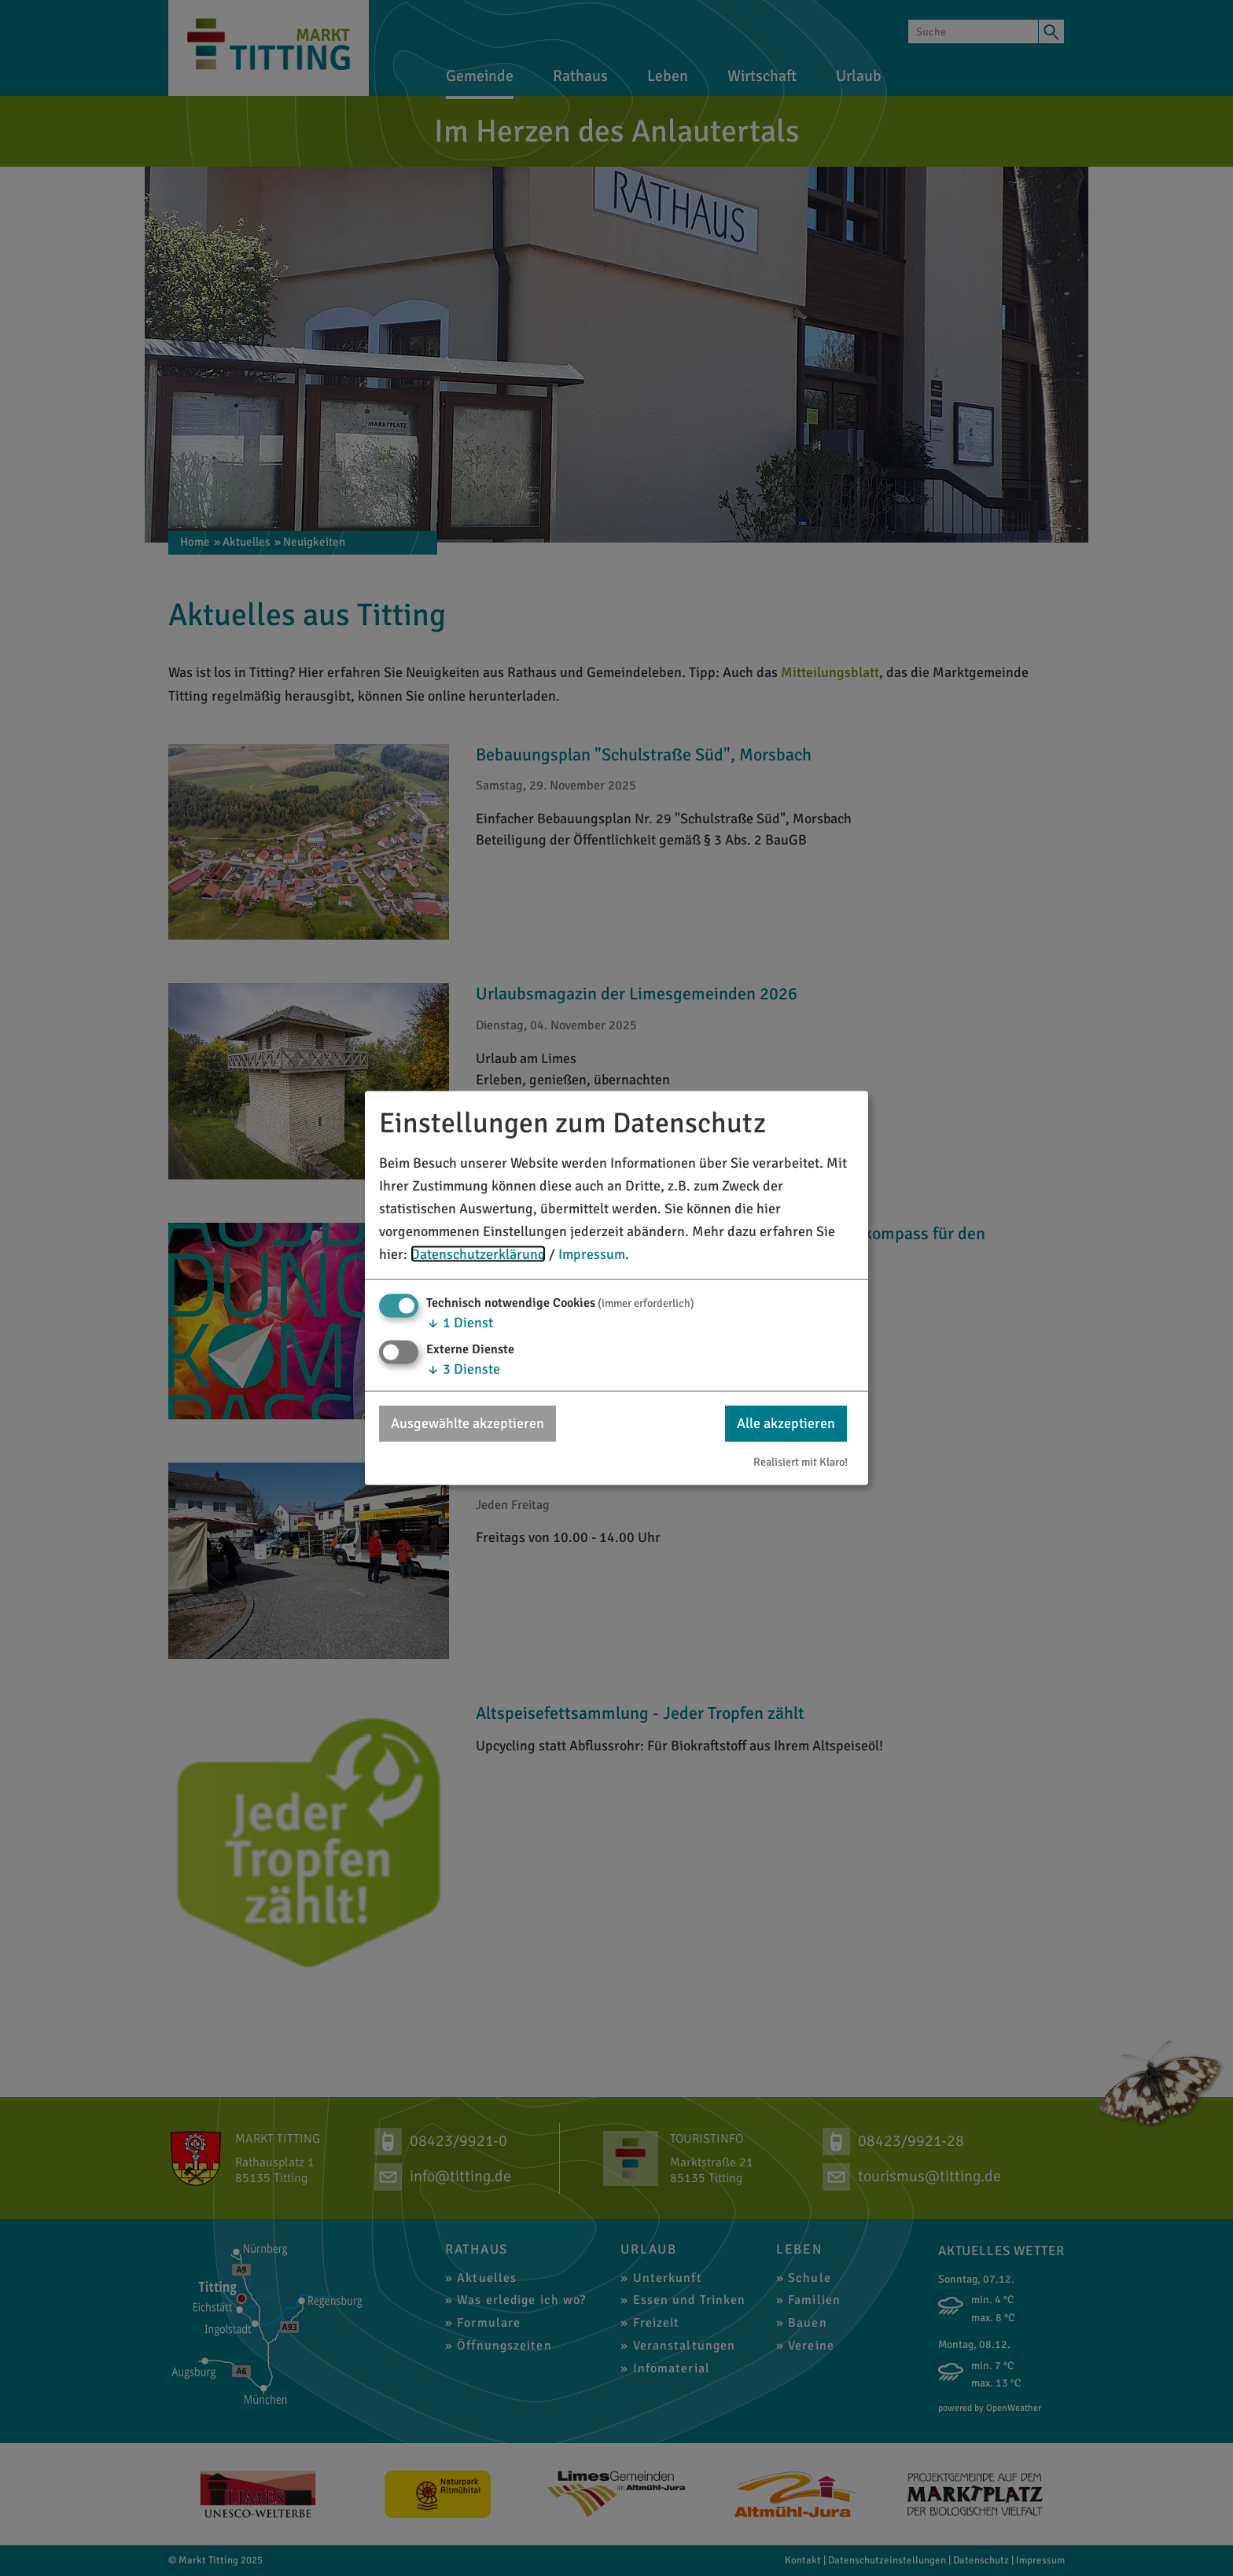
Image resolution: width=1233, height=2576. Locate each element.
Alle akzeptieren (786, 1423)
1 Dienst (459, 1322)
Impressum (591, 1253)
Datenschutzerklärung (478, 1253)
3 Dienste (463, 1369)
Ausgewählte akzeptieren (467, 1423)
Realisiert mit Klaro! (800, 1461)
